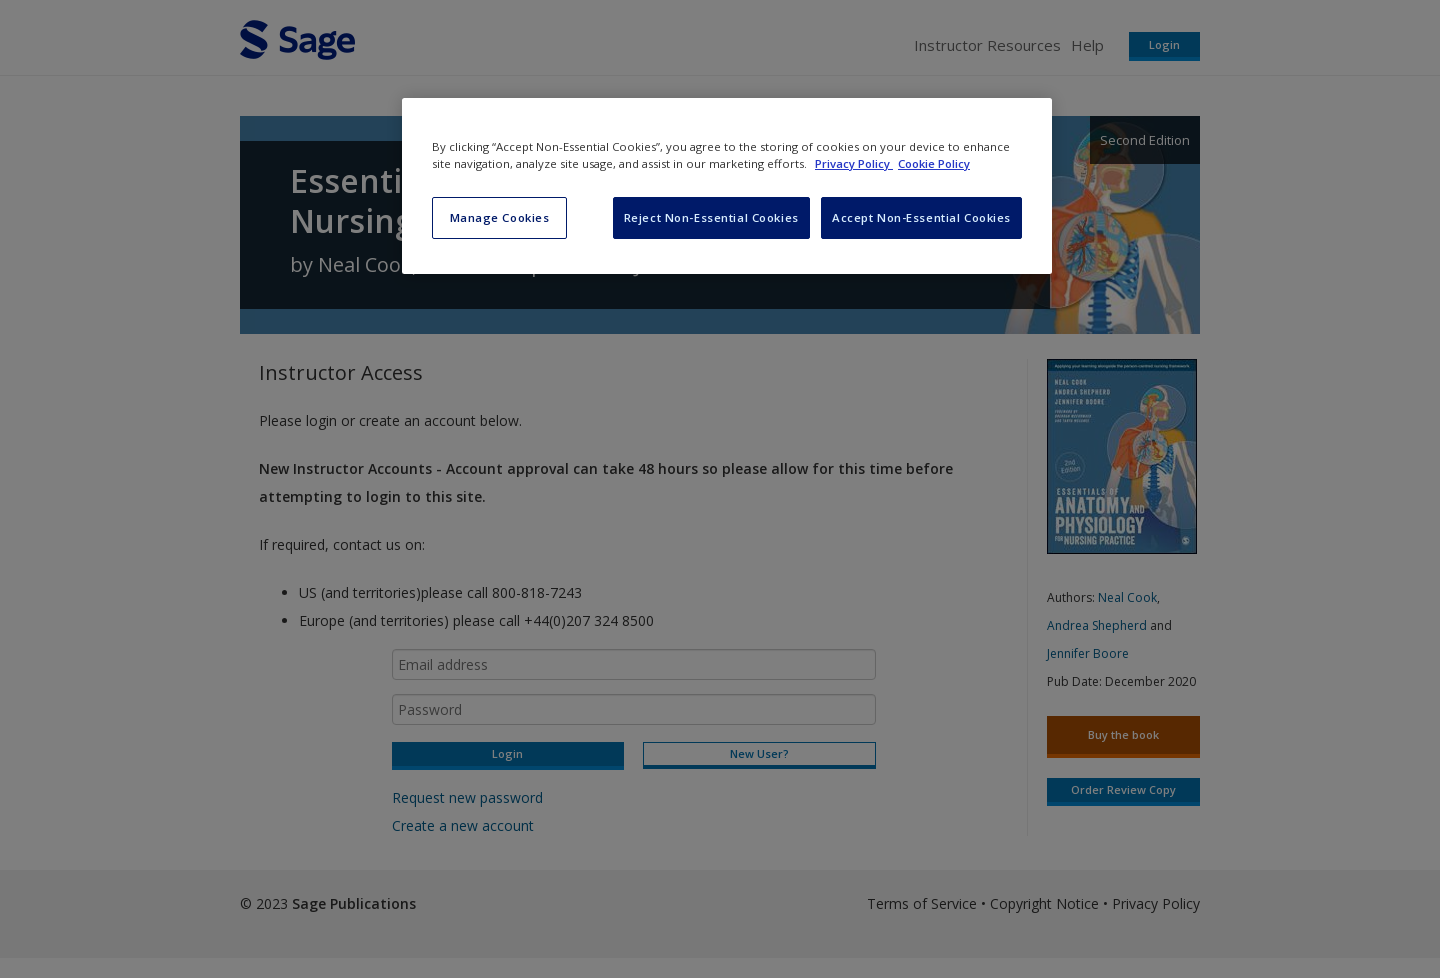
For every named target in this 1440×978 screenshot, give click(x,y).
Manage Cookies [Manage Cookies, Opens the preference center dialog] (500, 217)
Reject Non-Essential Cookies (711, 217)
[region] (727, 186)
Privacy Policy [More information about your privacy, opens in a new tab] (854, 163)
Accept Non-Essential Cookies (921, 217)
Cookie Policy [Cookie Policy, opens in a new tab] (934, 163)
